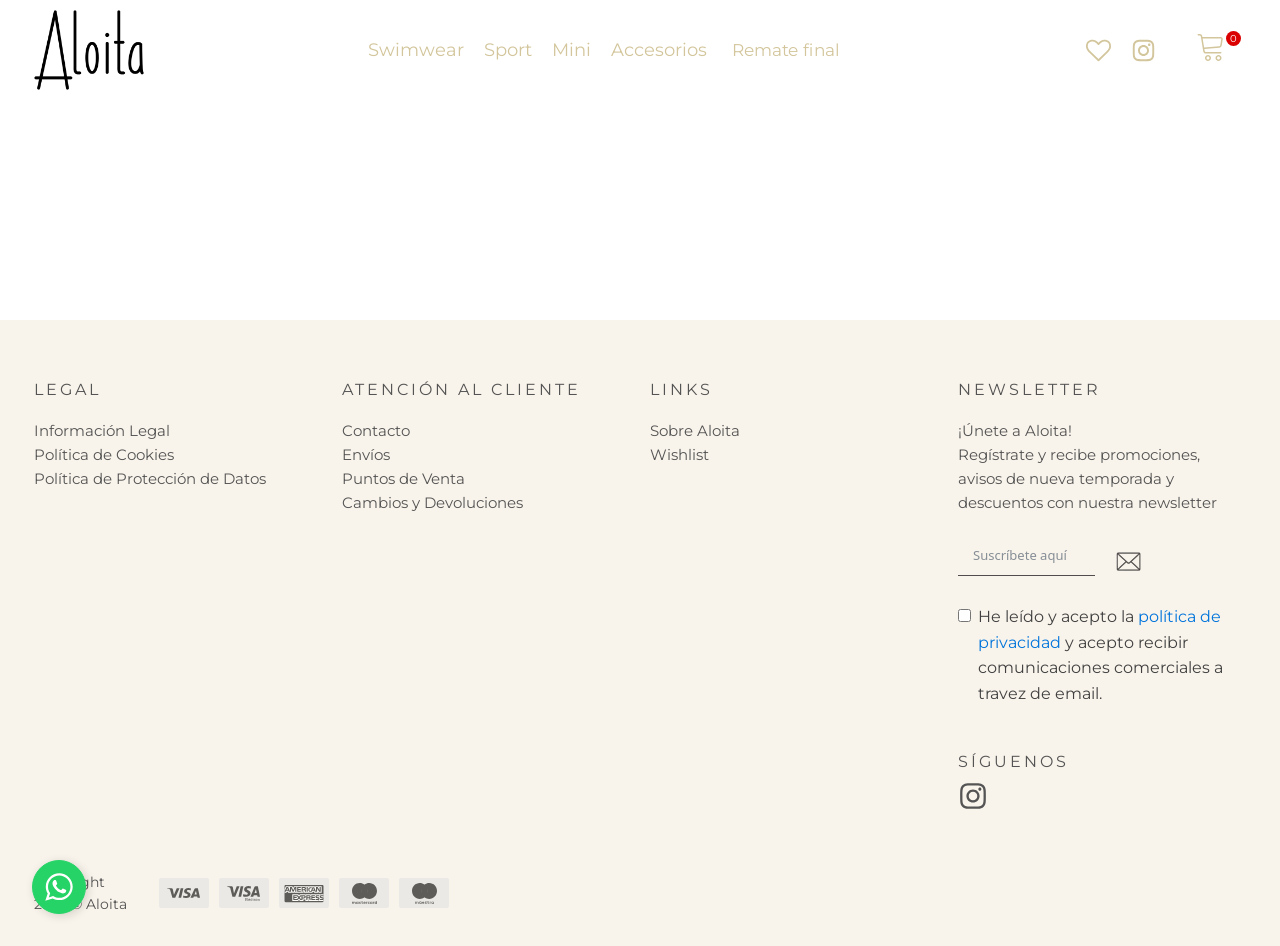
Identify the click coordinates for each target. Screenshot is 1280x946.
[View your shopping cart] (1211, 50)
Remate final (784, 49)
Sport (508, 50)
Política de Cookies (104, 454)
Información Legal (102, 430)
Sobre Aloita (695, 430)
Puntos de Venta (403, 478)
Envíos (366, 454)
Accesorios (659, 50)
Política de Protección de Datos (150, 478)
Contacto (376, 430)
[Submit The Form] (1128, 563)
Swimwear (416, 50)
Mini (571, 50)
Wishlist (679, 454)
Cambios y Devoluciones (432, 502)
